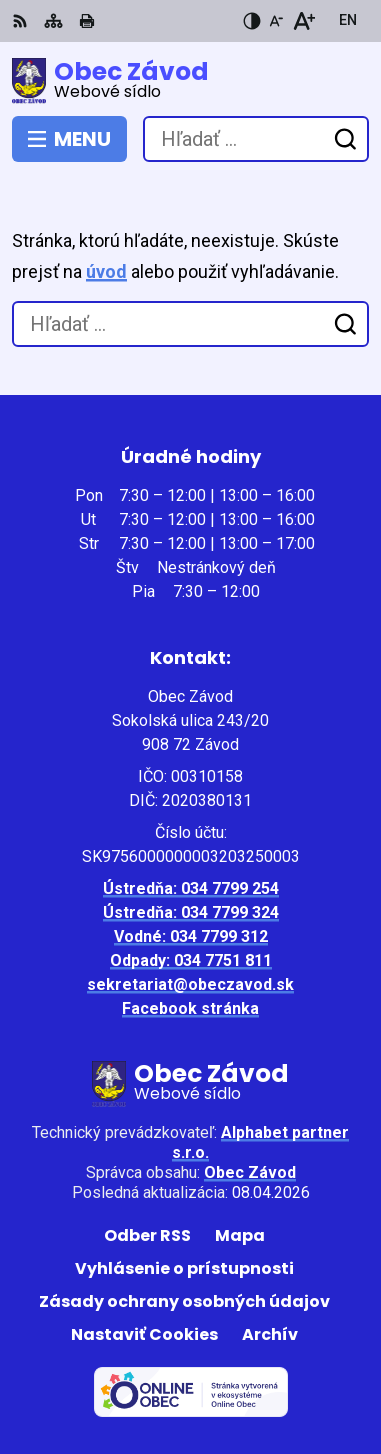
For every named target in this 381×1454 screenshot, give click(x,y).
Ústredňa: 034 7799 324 (191, 912)
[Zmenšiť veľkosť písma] (276, 21)
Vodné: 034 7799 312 (191, 936)
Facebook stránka (190, 1008)
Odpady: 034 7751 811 (191, 960)
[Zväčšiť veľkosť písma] (303, 21)
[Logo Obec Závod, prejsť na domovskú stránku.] (190, 81)
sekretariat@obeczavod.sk (190, 984)
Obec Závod (250, 1172)
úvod (106, 271)
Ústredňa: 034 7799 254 (191, 888)
